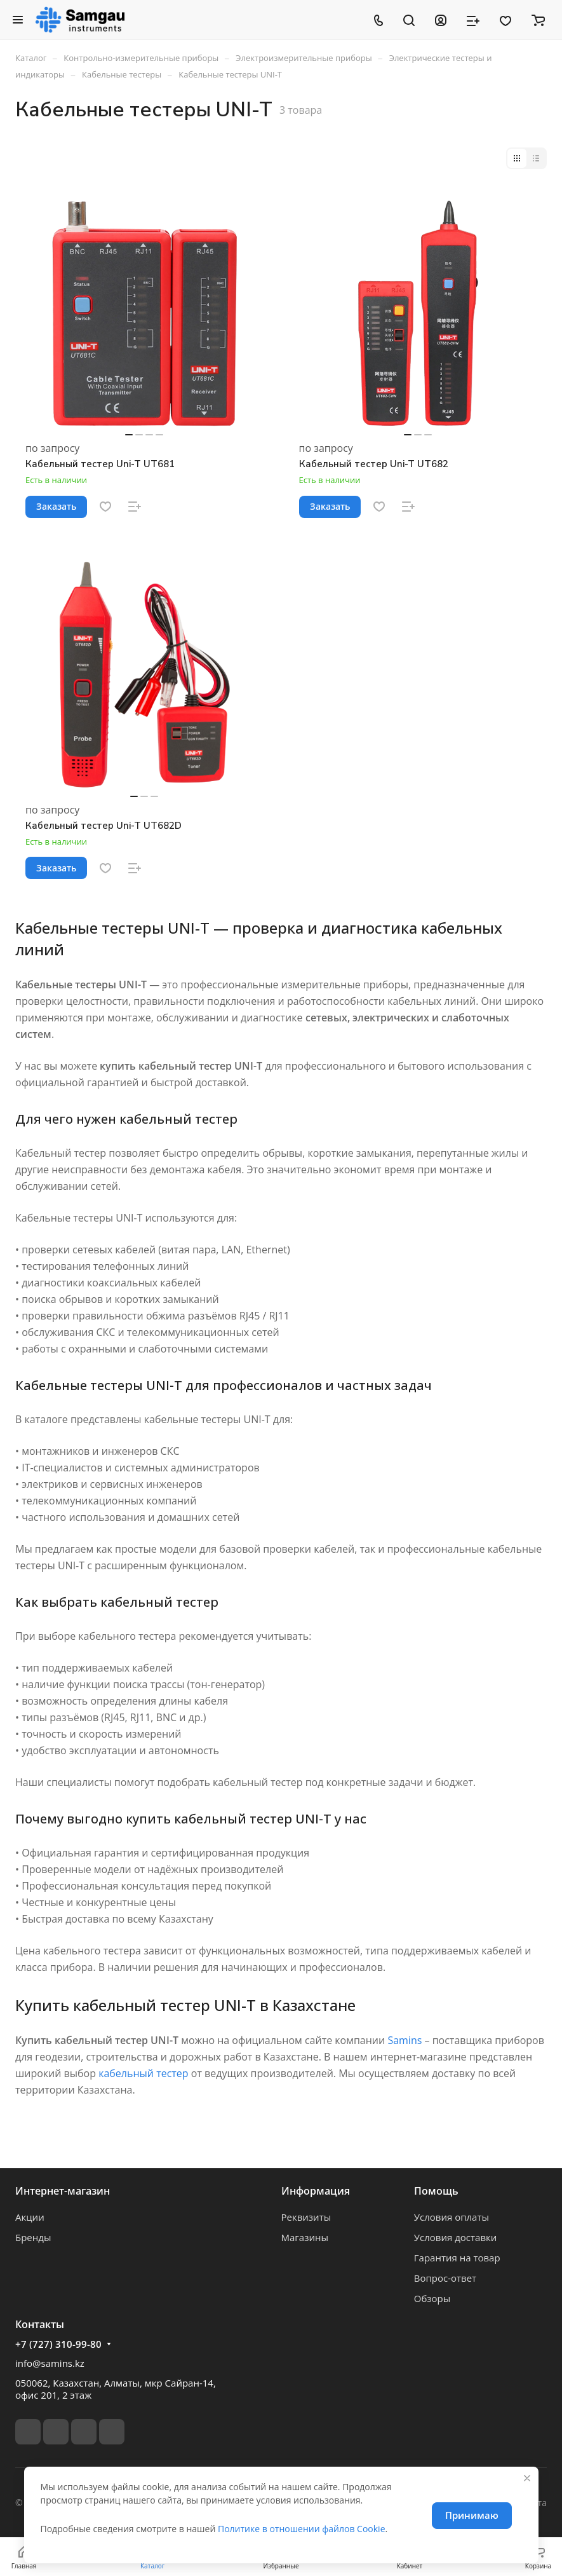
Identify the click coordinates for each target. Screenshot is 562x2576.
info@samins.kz (49, 2363)
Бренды (33, 2237)
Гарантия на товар (457, 2257)
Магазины (304, 2237)
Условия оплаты (451, 2217)
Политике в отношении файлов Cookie (301, 2529)
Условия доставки (455, 2237)
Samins (404, 2040)
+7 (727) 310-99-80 (58, 2344)
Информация (315, 2191)
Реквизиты (306, 2217)
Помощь (436, 2191)
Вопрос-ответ (445, 2278)
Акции (29, 2217)
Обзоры (432, 2298)
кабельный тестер (143, 2073)
